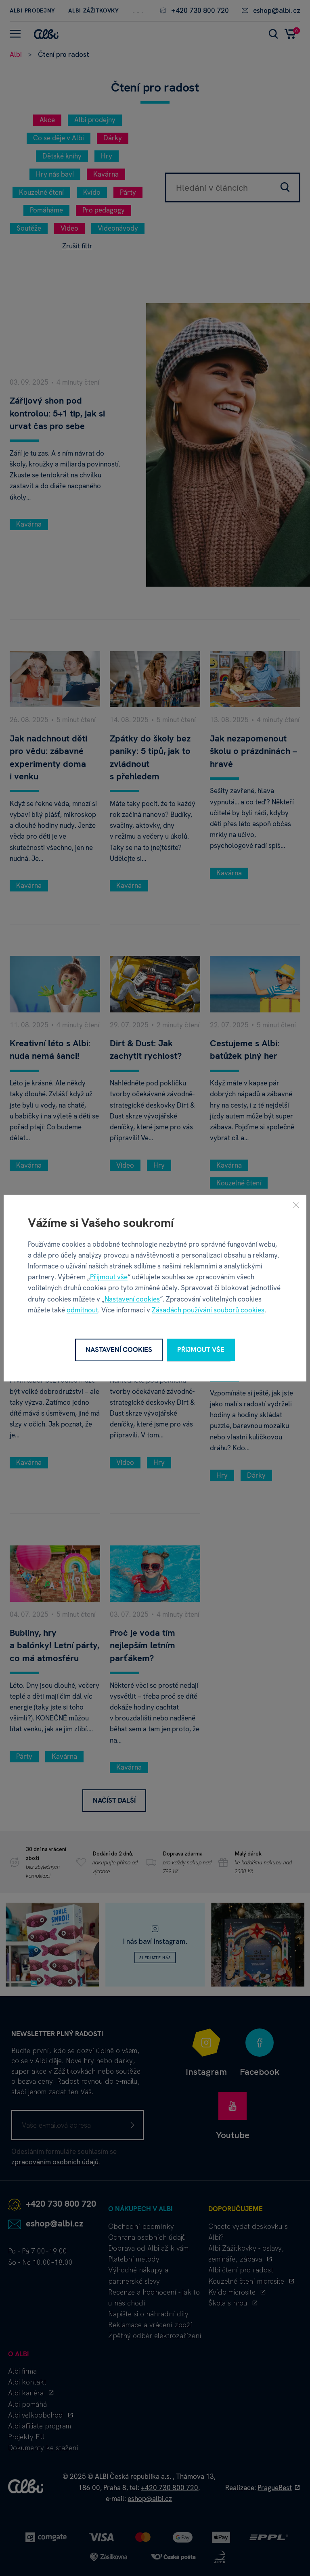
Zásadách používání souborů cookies (208, 1310)
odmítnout (82, 1310)
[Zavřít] (296, 1205)
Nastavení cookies (132, 1299)
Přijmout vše (109, 1276)
